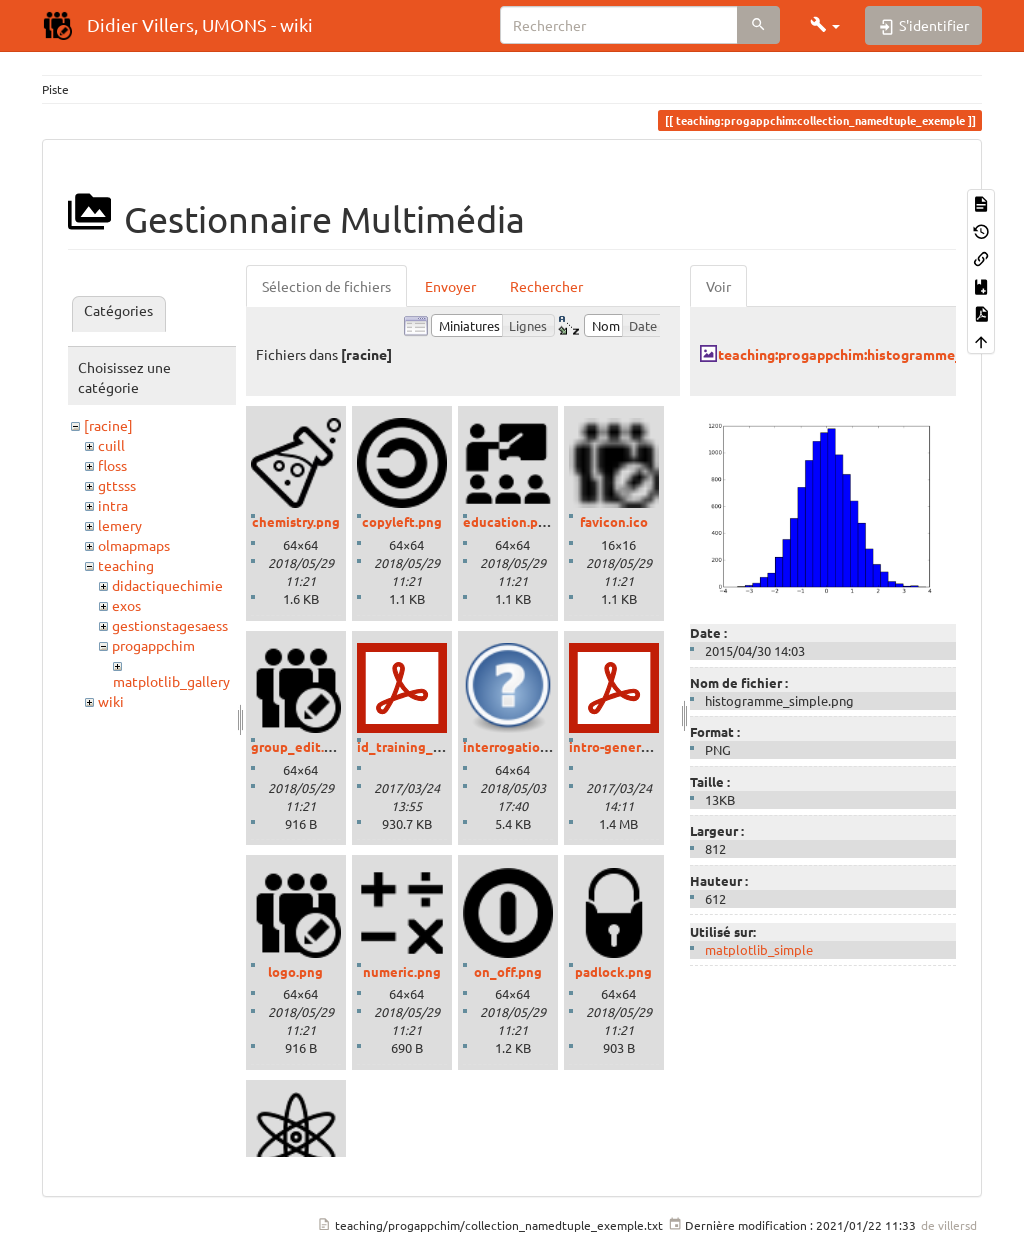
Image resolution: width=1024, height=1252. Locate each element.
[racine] (108, 425)
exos (126, 605)
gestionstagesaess (170, 625)
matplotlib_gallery (171, 681)
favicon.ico (614, 521)
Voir (718, 286)
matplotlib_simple (759, 949)
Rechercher (546, 286)
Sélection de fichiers (326, 286)
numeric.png (402, 971)
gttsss (117, 485)
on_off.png (508, 971)
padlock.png (613, 971)
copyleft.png (402, 521)
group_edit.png (299, 746)
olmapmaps (134, 545)
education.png (508, 521)
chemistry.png (296, 521)
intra (113, 505)
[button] (825, 25)
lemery (120, 525)
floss (112, 465)
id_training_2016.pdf (421, 746)
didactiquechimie (167, 585)
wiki (111, 701)
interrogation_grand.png (540, 746)
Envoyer (450, 286)
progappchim (153, 645)
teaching (126, 565)
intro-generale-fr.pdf (633, 746)
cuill (111, 445)
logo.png (295, 971)
